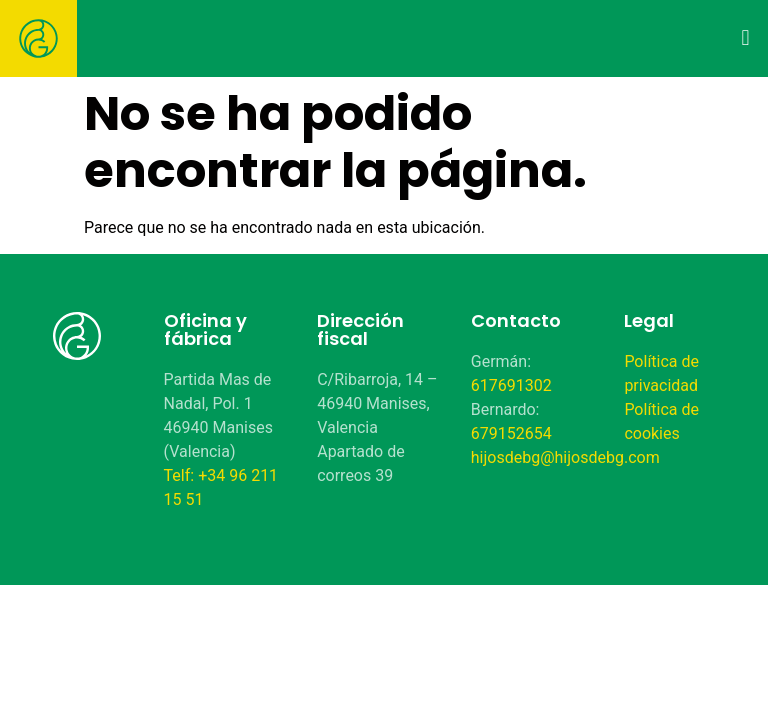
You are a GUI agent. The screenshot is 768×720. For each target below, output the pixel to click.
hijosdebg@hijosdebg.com (565, 457)
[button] (745, 37)
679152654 (511, 433)
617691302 (511, 385)
